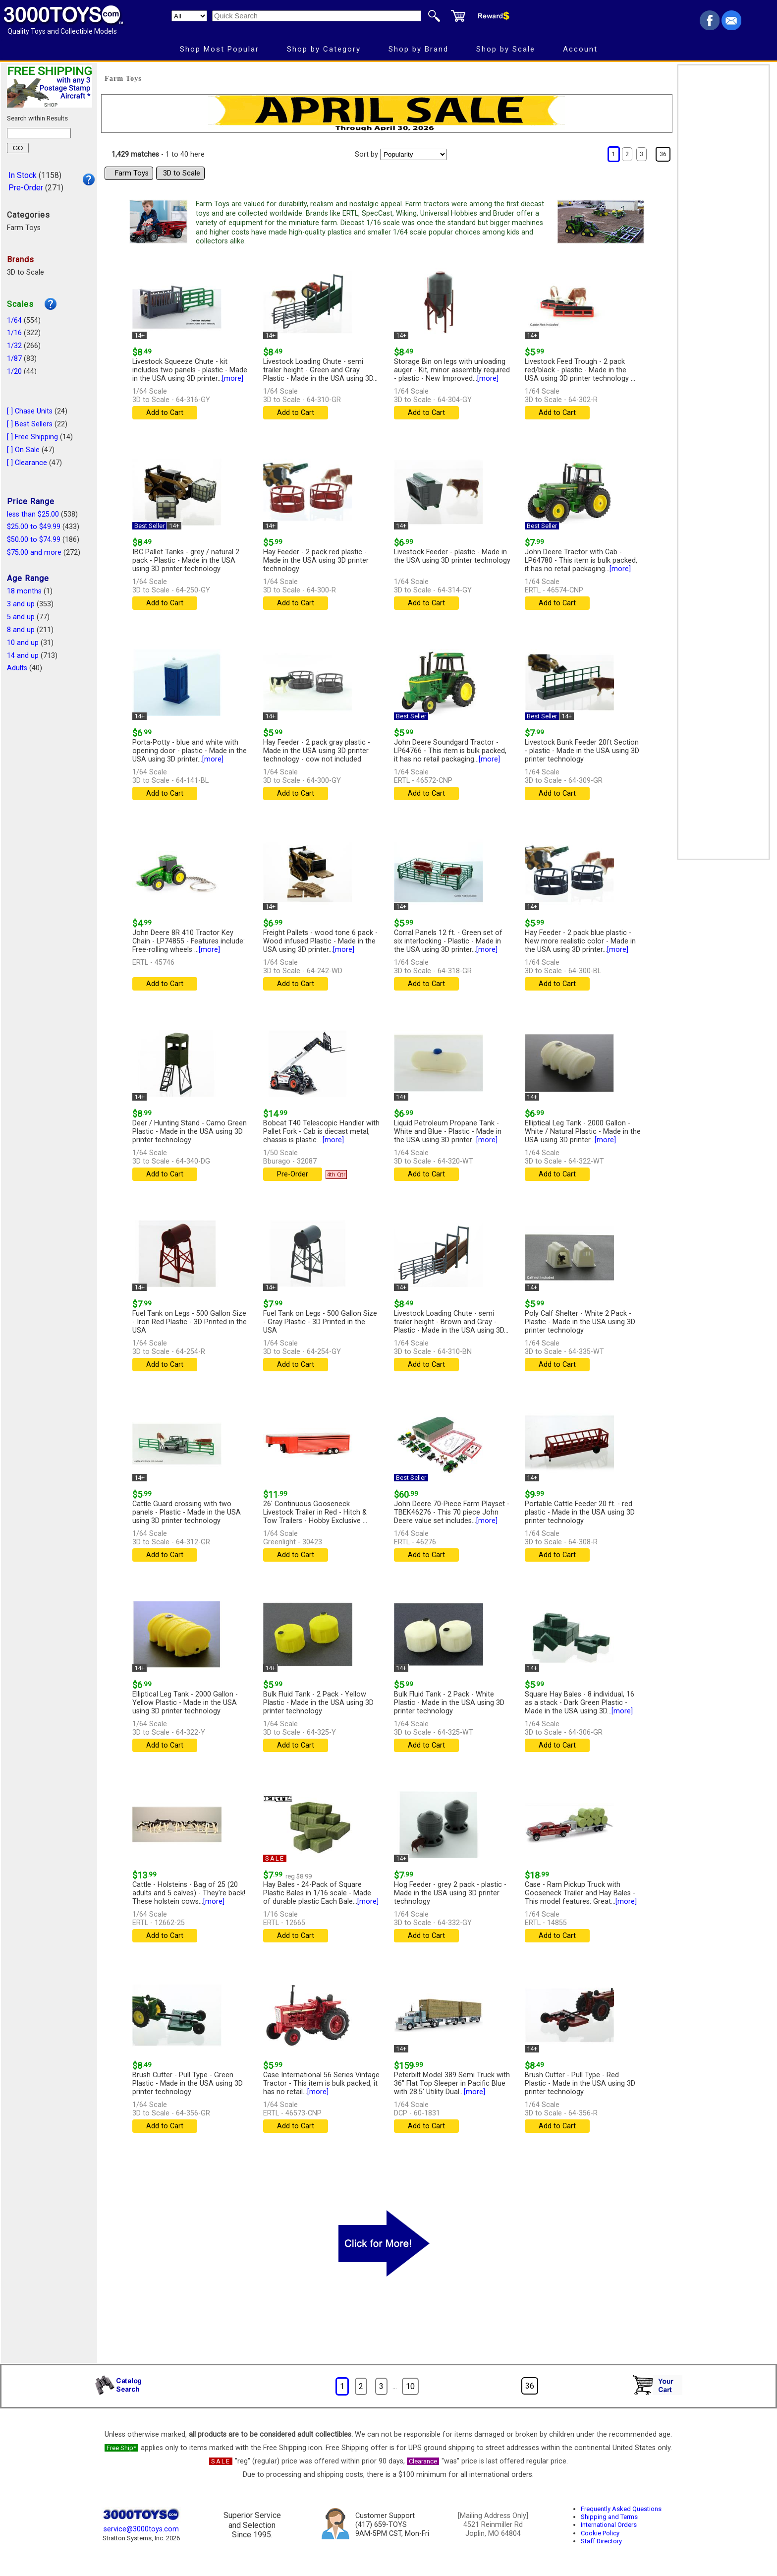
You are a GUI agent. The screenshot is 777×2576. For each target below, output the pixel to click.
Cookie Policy (600, 2533)
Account (580, 49)
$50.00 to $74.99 (33, 539)
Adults (17, 668)
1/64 (14, 320)
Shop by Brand (418, 49)
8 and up (21, 630)
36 (663, 154)
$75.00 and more (34, 552)
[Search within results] (39, 133)
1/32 (14, 346)
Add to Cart (164, 413)
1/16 (14, 333)
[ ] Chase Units (30, 411)
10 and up (23, 643)
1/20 (14, 371)
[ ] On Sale (23, 450)
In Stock (22, 175)
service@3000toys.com (141, 2529)
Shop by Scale (505, 49)
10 (410, 2386)
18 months (24, 591)
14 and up (23, 655)
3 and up (21, 604)
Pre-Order (25, 187)
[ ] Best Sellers (30, 424)
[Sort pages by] (413, 154)
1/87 (14, 358)
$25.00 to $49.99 (33, 527)
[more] (232, 378)
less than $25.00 (33, 514)
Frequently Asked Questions (621, 2509)
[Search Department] (189, 15)
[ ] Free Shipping (32, 437)
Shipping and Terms (609, 2516)
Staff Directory (601, 2541)
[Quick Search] (316, 15)
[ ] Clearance (27, 463)
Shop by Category (324, 49)
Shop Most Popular (219, 49)
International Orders (609, 2524)
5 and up (21, 617)
